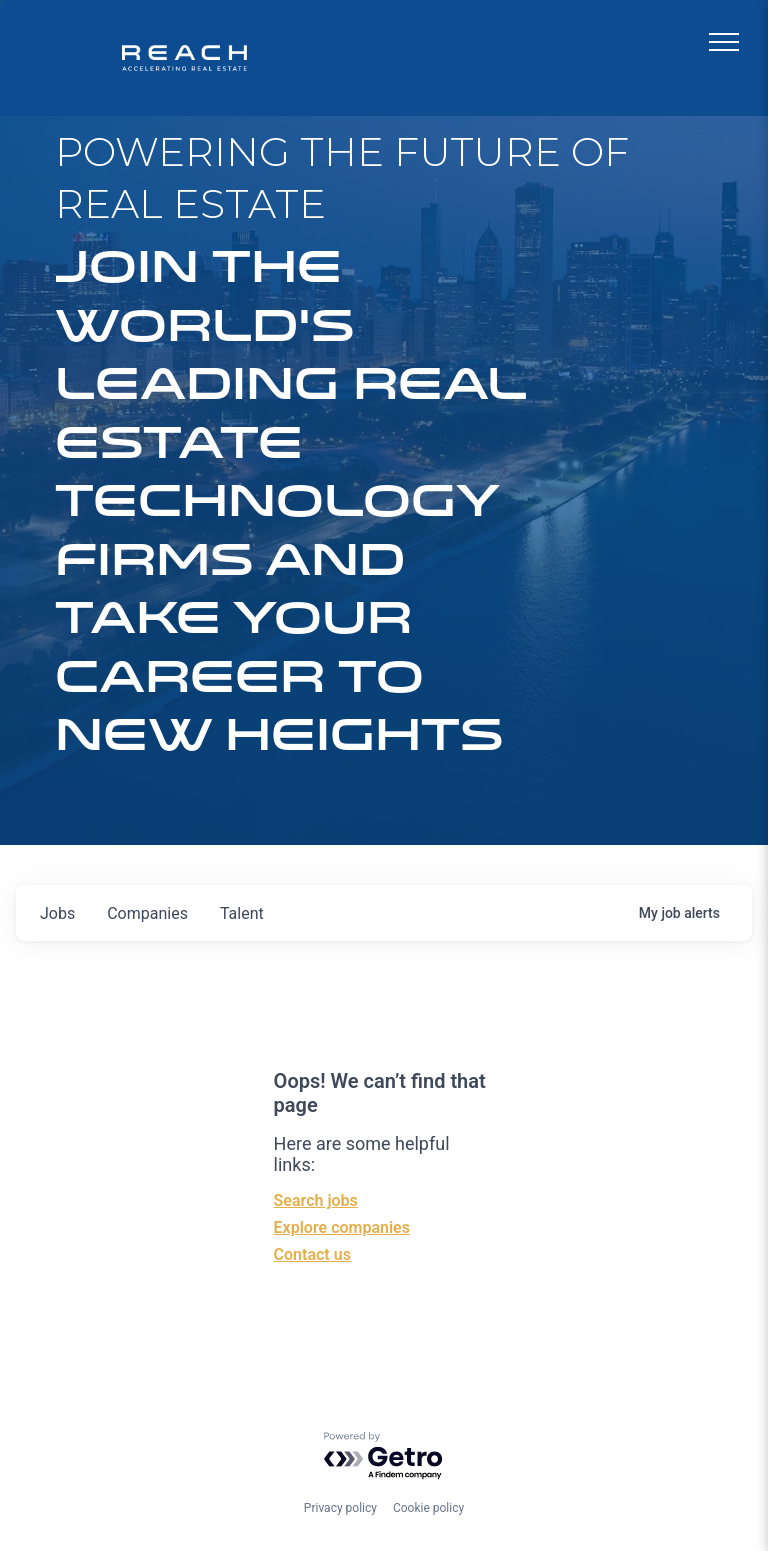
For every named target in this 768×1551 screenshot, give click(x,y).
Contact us (312, 1254)
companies (147, 913)
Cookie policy (428, 1508)
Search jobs (316, 1200)
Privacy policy (340, 1508)
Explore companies (342, 1227)
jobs (57, 913)
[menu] (724, 42)
